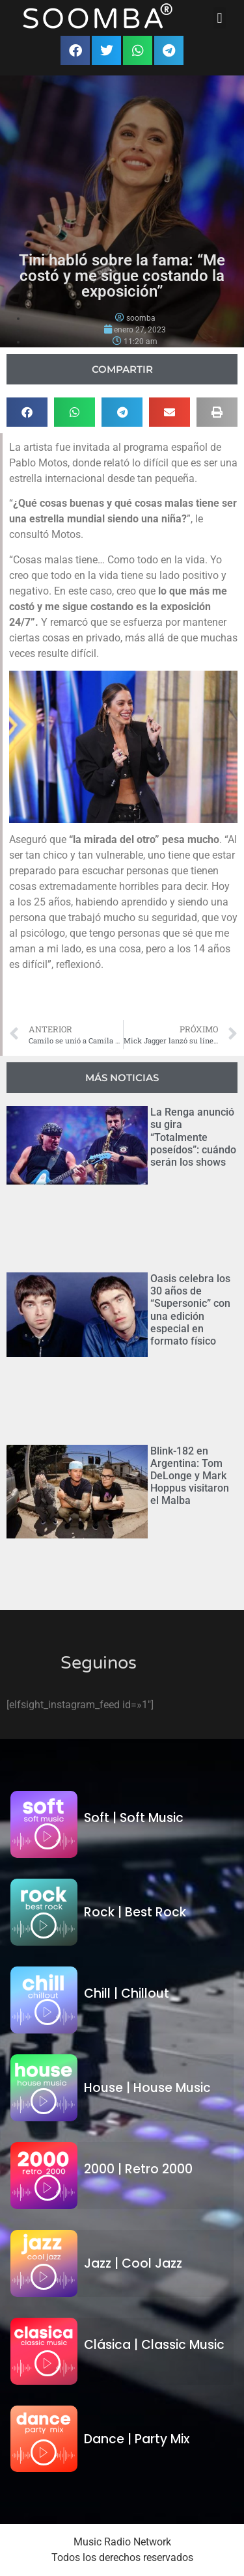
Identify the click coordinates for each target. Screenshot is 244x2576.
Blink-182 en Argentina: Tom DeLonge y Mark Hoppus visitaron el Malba (189, 1476)
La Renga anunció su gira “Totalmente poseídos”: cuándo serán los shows (193, 1137)
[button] (219, 18)
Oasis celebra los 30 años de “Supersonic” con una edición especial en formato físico (190, 1309)
